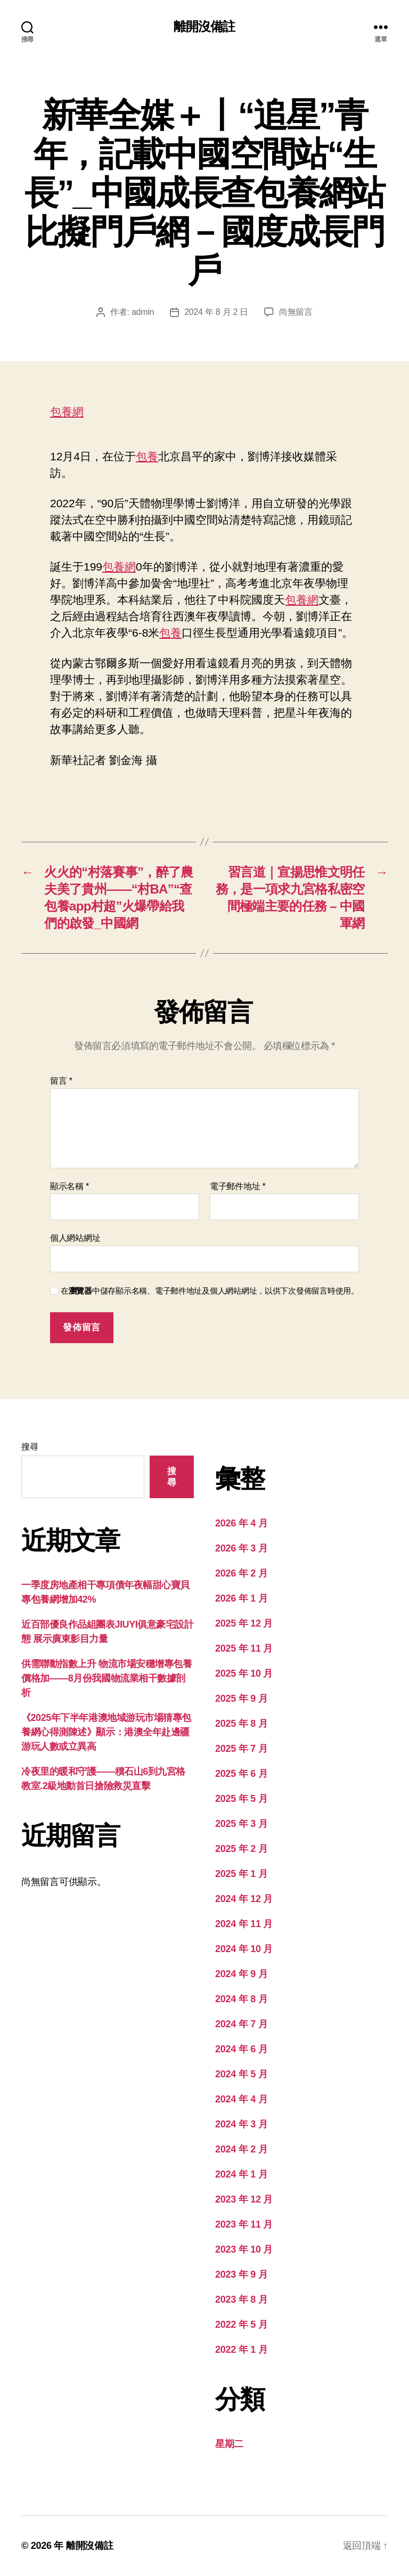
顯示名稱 (69, 1186)
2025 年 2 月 (241, 1848)
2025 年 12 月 (244, 1623)
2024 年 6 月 (241, 2049)
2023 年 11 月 (244, 2224)
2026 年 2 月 (241, 1573)
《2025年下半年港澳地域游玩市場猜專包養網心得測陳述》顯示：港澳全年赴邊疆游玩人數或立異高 (106, 1732)
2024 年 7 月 (241, 2024)
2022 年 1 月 (241, 2349)
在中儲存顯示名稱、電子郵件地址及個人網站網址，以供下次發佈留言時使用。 (210, 1290)
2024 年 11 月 (244, 1924)
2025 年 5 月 (241, 1798)
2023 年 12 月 (244, 2199)
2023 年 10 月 (244, 2249)
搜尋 (29, 1446)
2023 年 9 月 (241, 2274)
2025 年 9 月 (241, 1698)
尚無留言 (296, 311)
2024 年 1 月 (241, 2174)
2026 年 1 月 (241, 1598)
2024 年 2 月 (241, 2149)
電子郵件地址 (238, 1186)
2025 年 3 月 (241, 1823)
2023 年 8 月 (241, 2299)
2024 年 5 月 (241, 2074)
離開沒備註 (204, 26)
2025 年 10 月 (244, 1673)
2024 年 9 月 (241, 1974)
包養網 (67, 411)
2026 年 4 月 (241, 1523)
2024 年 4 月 (241, 2099)
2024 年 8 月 (241, 1999)
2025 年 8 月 (241, 1723)
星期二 (229, 2444)
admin (143, 311)
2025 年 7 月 (241, 1748)
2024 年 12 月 (244, 1899)
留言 (61, 1080)
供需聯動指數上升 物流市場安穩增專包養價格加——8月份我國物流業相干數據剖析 (106, 1678)
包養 (147, 456)
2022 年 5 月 (241, 2324)
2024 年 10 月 (244, 1949)
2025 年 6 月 (241, 1773)
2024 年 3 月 (241, 2124)
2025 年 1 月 (241, 1873)
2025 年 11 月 (244, 1648)
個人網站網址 (75, 1237)
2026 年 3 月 (241, 1548)
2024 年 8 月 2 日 (216, 311)
